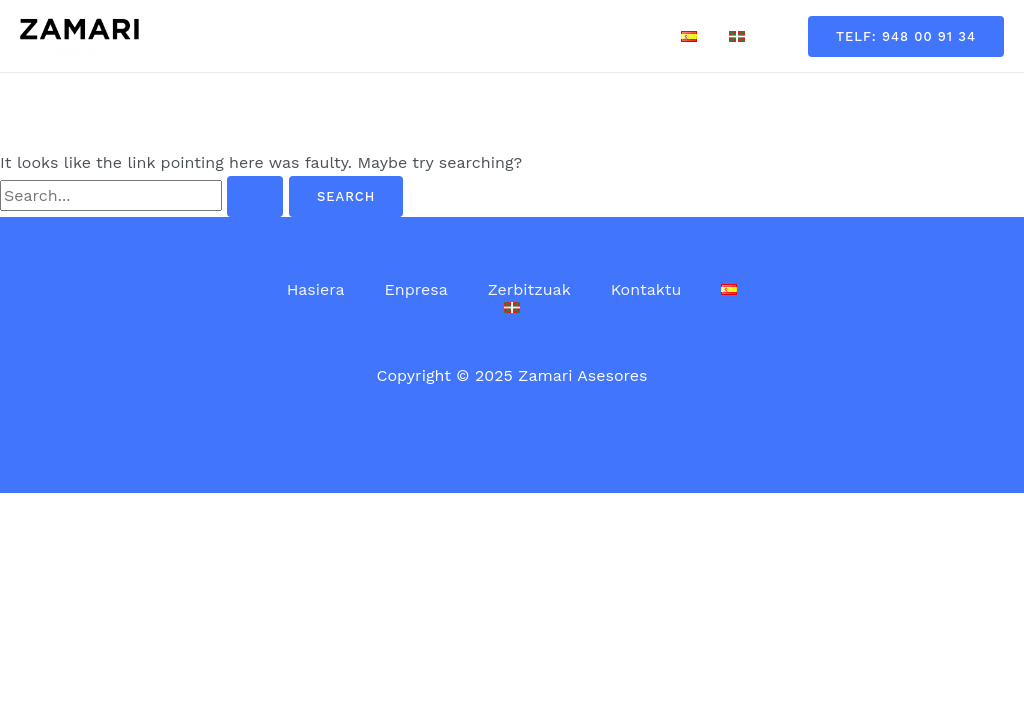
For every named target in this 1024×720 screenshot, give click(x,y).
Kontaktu (614, 35)
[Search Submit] (255, 196)
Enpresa (400, 35)
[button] (906, 36)
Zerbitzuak (505, 35)
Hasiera (308, 35)
